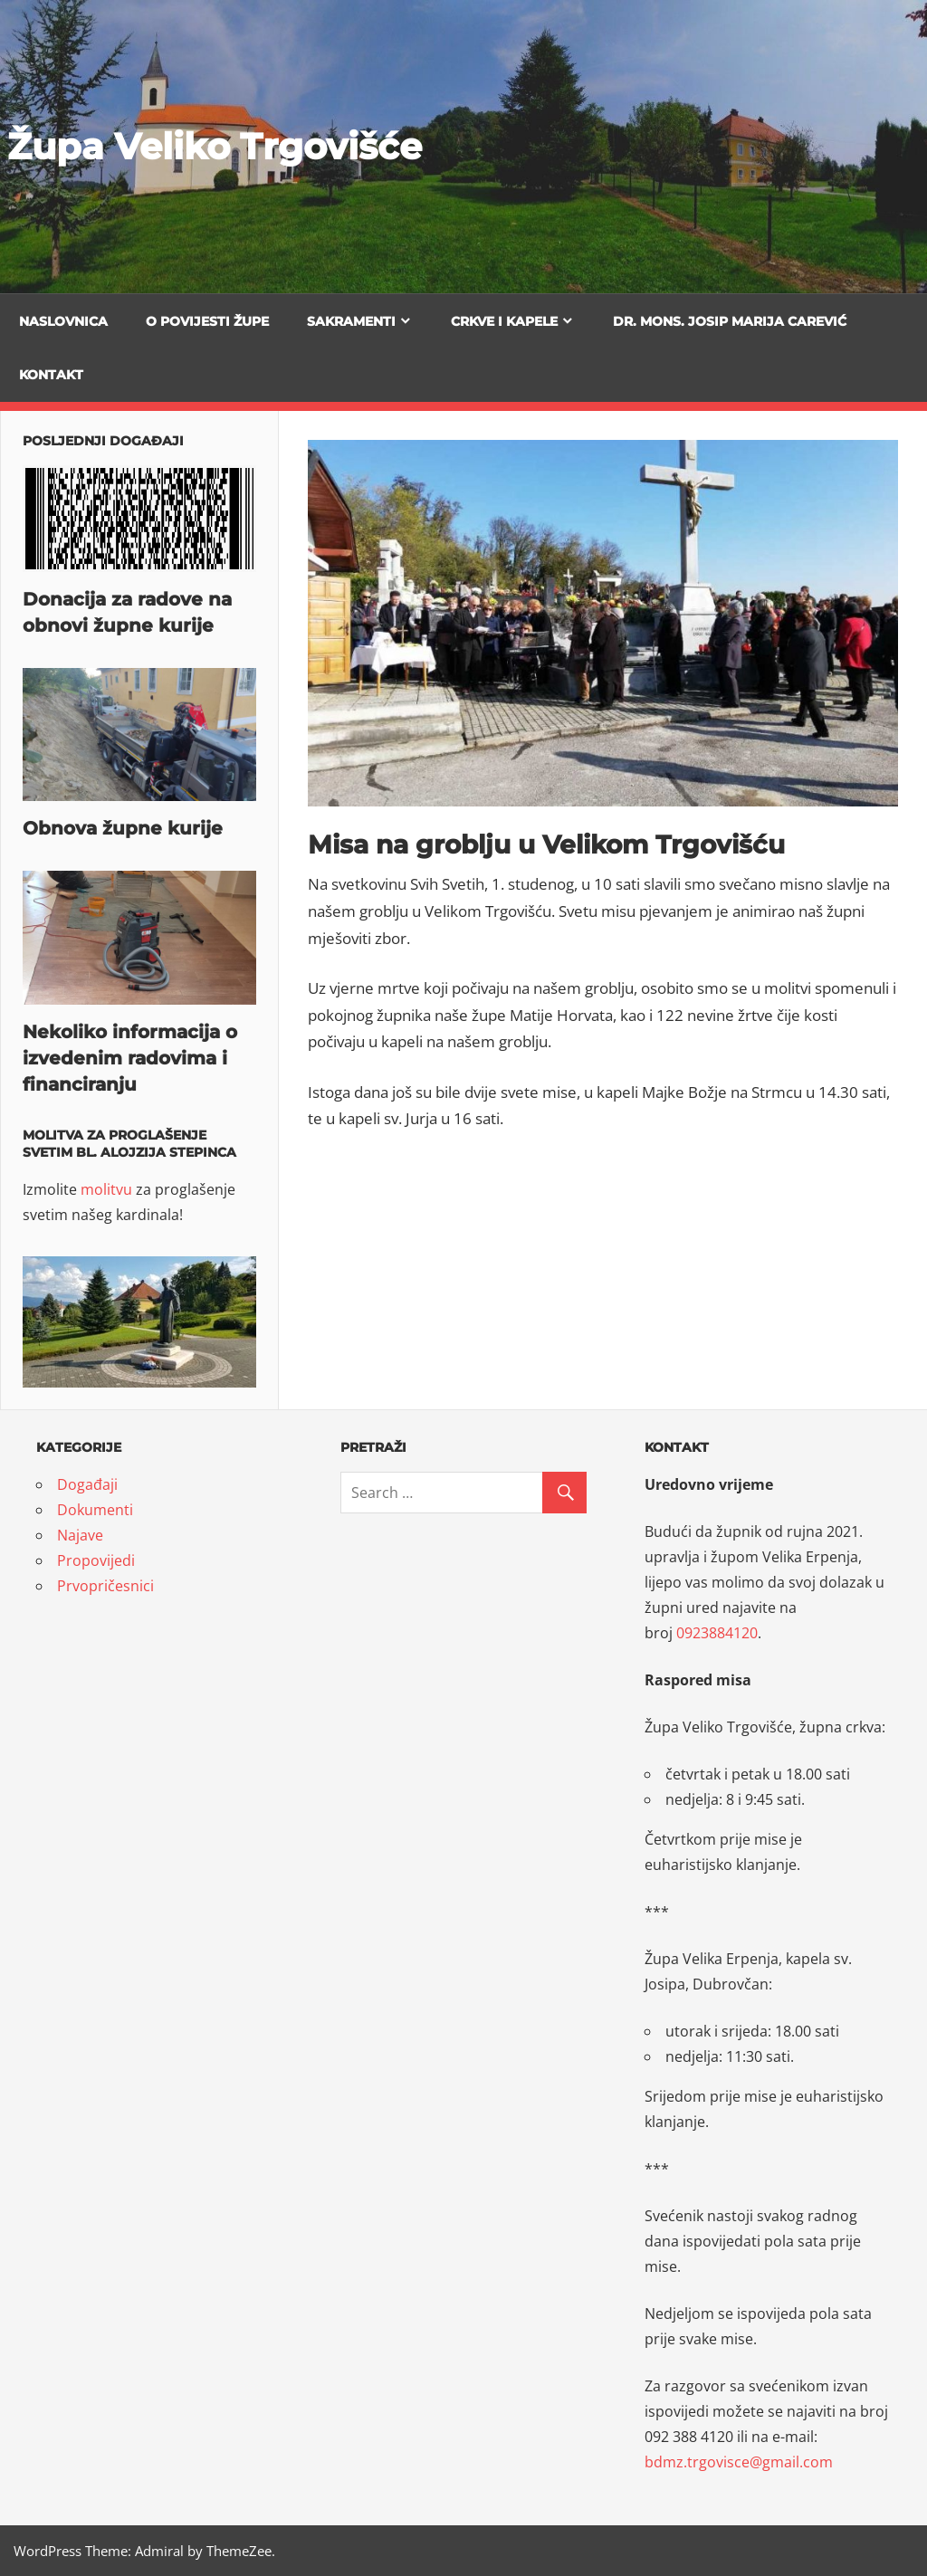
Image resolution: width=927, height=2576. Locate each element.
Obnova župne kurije (123, 828)
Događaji (87, 1484)
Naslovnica (63, 321)
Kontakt (51, 375)
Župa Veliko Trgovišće (214, 146)
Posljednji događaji (103, 441)
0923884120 (717, 1633)
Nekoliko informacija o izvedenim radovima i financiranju (130, 1058)
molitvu (106, 1189)
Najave (80, 1535)
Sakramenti (351, 321)
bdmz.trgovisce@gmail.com (739, 2462)
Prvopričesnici (105, 1586)
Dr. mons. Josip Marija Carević (729, 321)
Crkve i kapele (504, 321)
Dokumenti (95, 1510)
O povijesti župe (207, 321)
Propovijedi (96, 1560)
